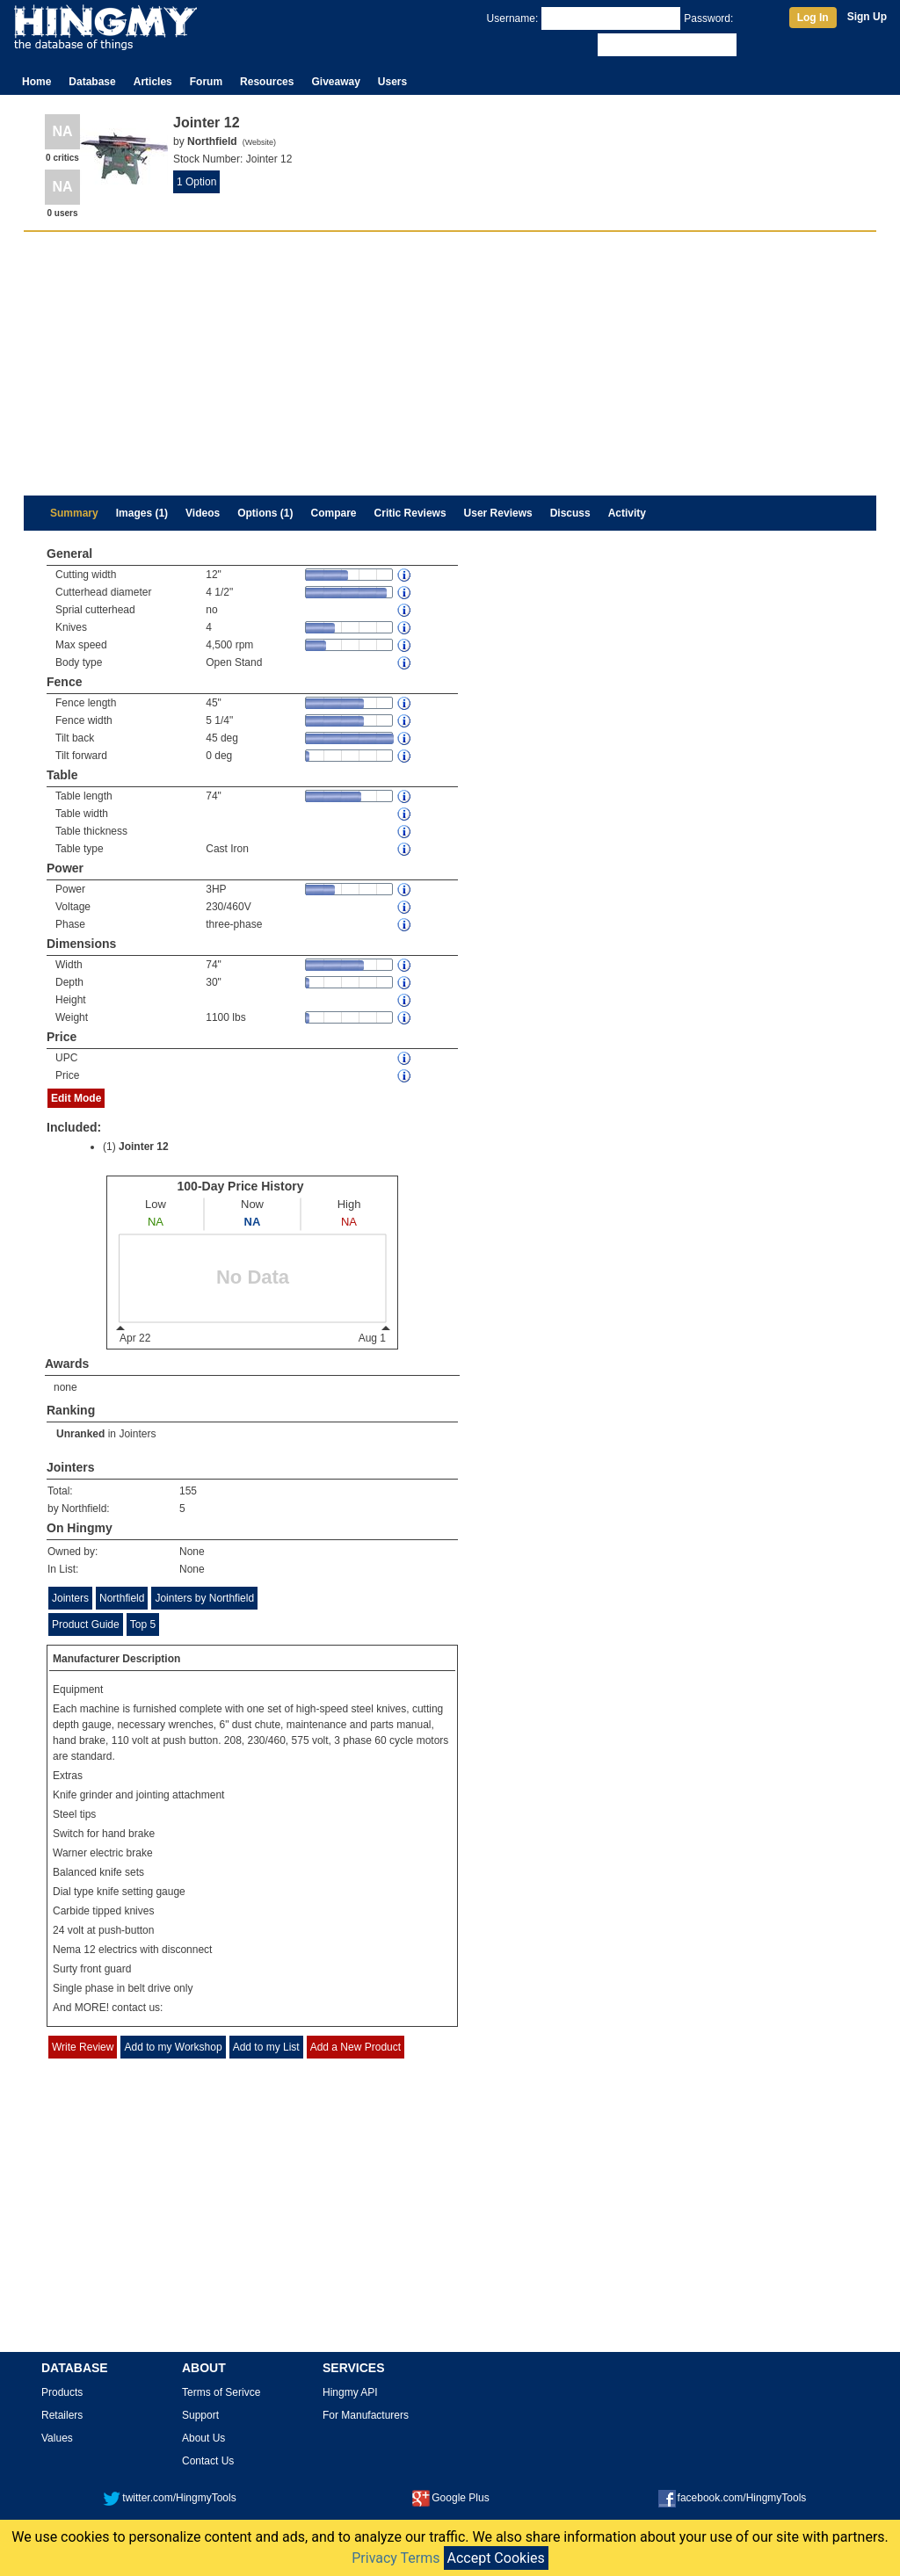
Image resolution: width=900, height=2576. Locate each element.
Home (36, 82)
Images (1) (142, 513)
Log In (813, 17)
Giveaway (335, 82)
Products (62, 2392)
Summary (74, 513)
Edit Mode (76, 1098)
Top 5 (143, 1624)
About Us (203, 2438)
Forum (206, 82)
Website (259, 142)
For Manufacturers (366, 2415)
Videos (202, 513)
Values (57, 2438)
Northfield (121, 1598)
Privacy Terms (395, 2558)
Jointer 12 (144, 1146)
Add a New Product (355, 2047)
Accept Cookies (496, 2558)
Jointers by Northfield (204, 1598)
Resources (267, 82)
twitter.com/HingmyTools (169, 2498)
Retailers (62, 2415)
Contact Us (208, 2461)
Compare (334, 513)
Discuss (570, 513)
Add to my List (266, 2047)
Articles (153, 82)
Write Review (82, 2047)
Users (392, 82)
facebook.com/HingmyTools (732, 2498)
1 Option (196, 182)
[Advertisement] (450, 364)
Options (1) (265, 513)
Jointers (137, 1434)
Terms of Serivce (221, 2392)
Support (200, 2415)
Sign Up (867, 17)
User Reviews (498, 513)
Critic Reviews (410, 513)
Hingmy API (350, 2392)
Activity (627, 513)
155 (188, 1491)
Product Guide (86, 1624)
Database (92, 82)
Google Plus (450, 2498)
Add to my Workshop (172, 2047)
